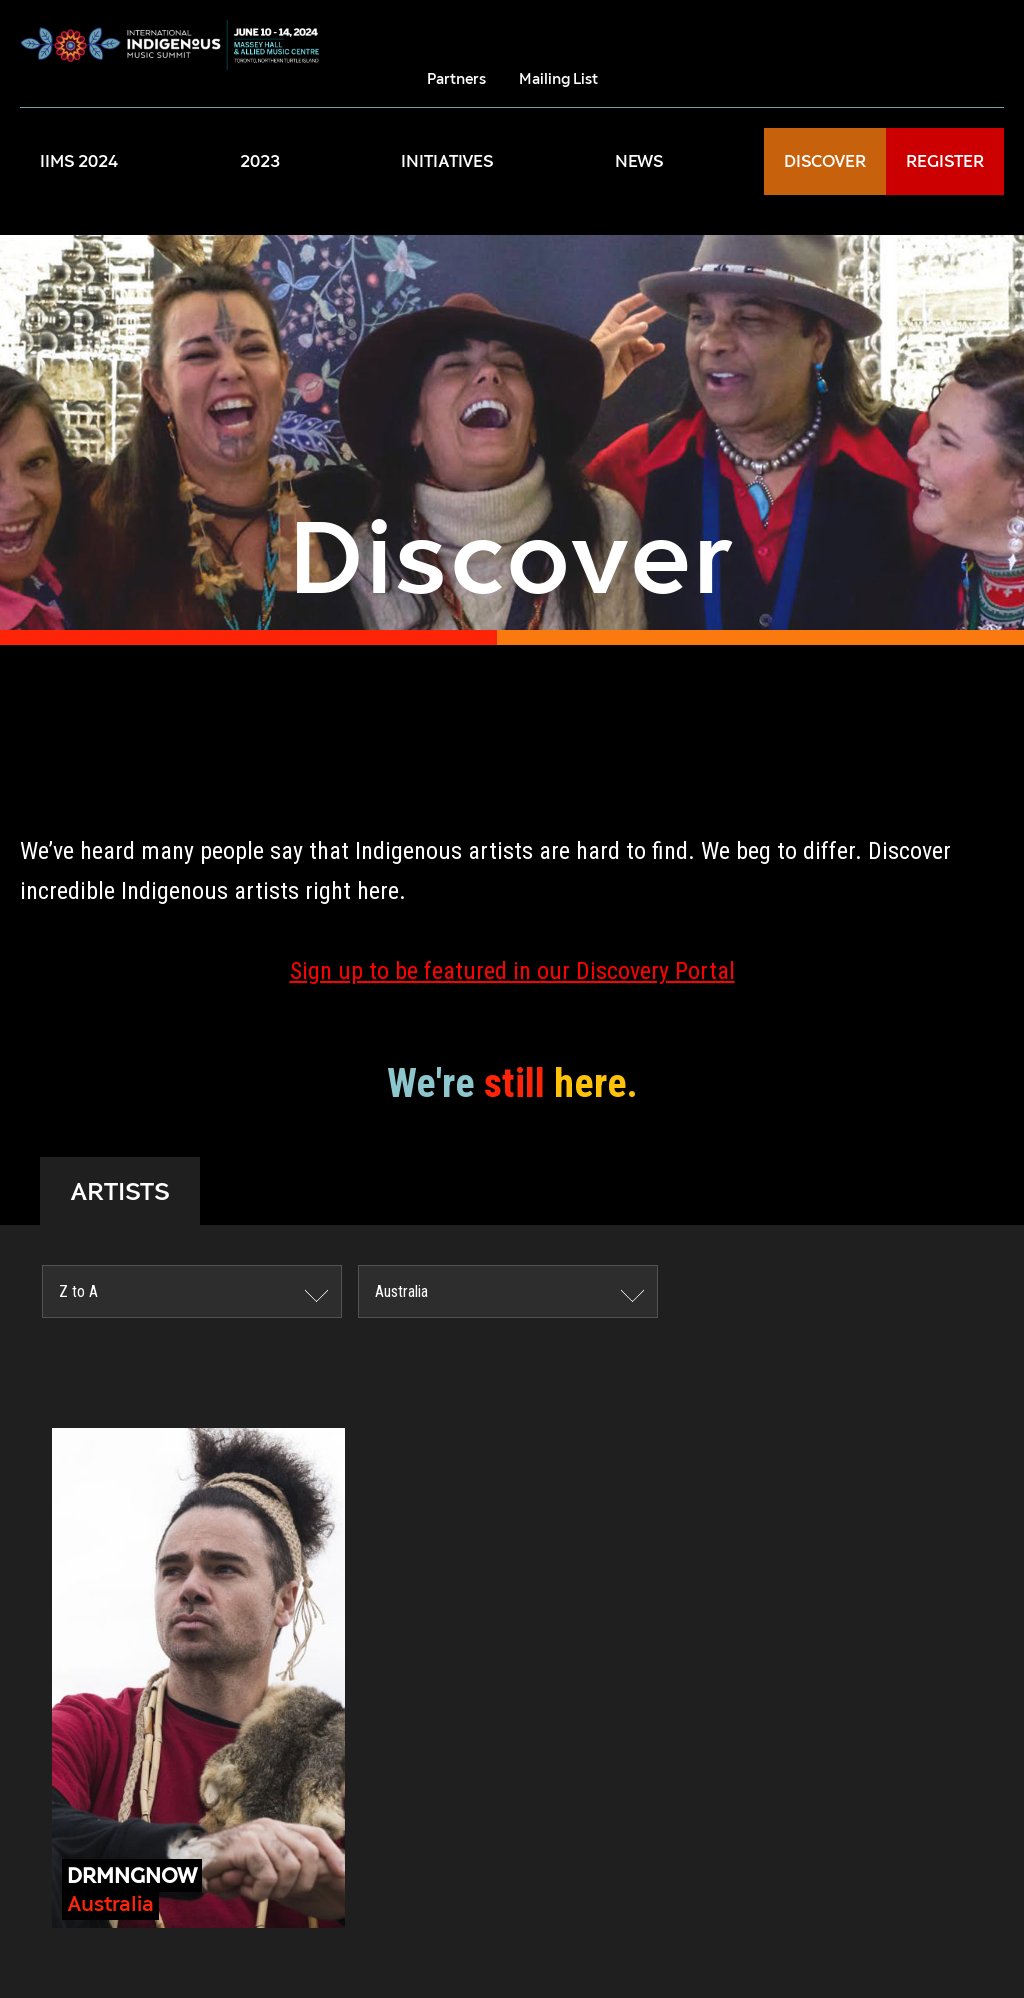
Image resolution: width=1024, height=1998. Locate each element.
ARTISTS (120, 1191)
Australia (401, 1291)
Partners (456, 78)
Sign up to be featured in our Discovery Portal (512, 971)
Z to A (78, 1291)
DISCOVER (825, 161)
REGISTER (945, 161)
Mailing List (558, 78)
